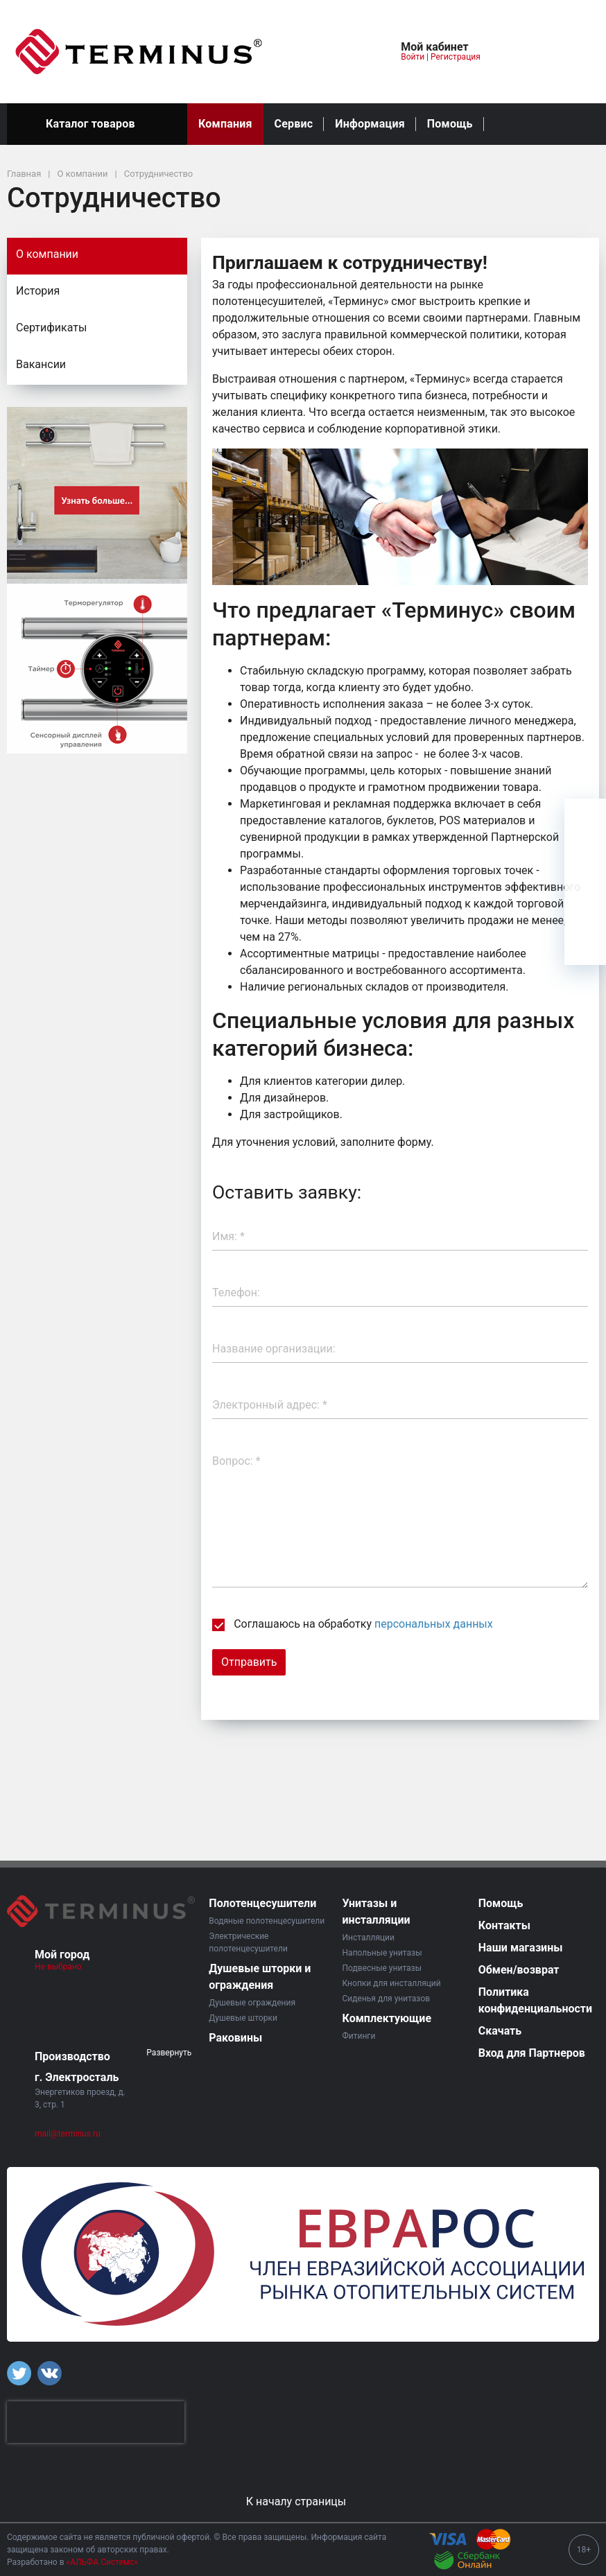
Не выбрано (63, 1967)
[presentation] (95, 2422)
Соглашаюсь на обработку (352, 1624)
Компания (225, 123)
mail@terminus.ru (68, 2134)
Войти (412, 57)
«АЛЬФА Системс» (102, 2562)
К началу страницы (303, 2501)
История (38, 290)
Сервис (294, 123)
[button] (344, 51)
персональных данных (433, 1623)
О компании (47, 254)
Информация (369, 123)
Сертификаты (51, 327)
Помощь (450, 123)
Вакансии (41, 364)
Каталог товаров (97, 124)
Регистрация (456, 57)
